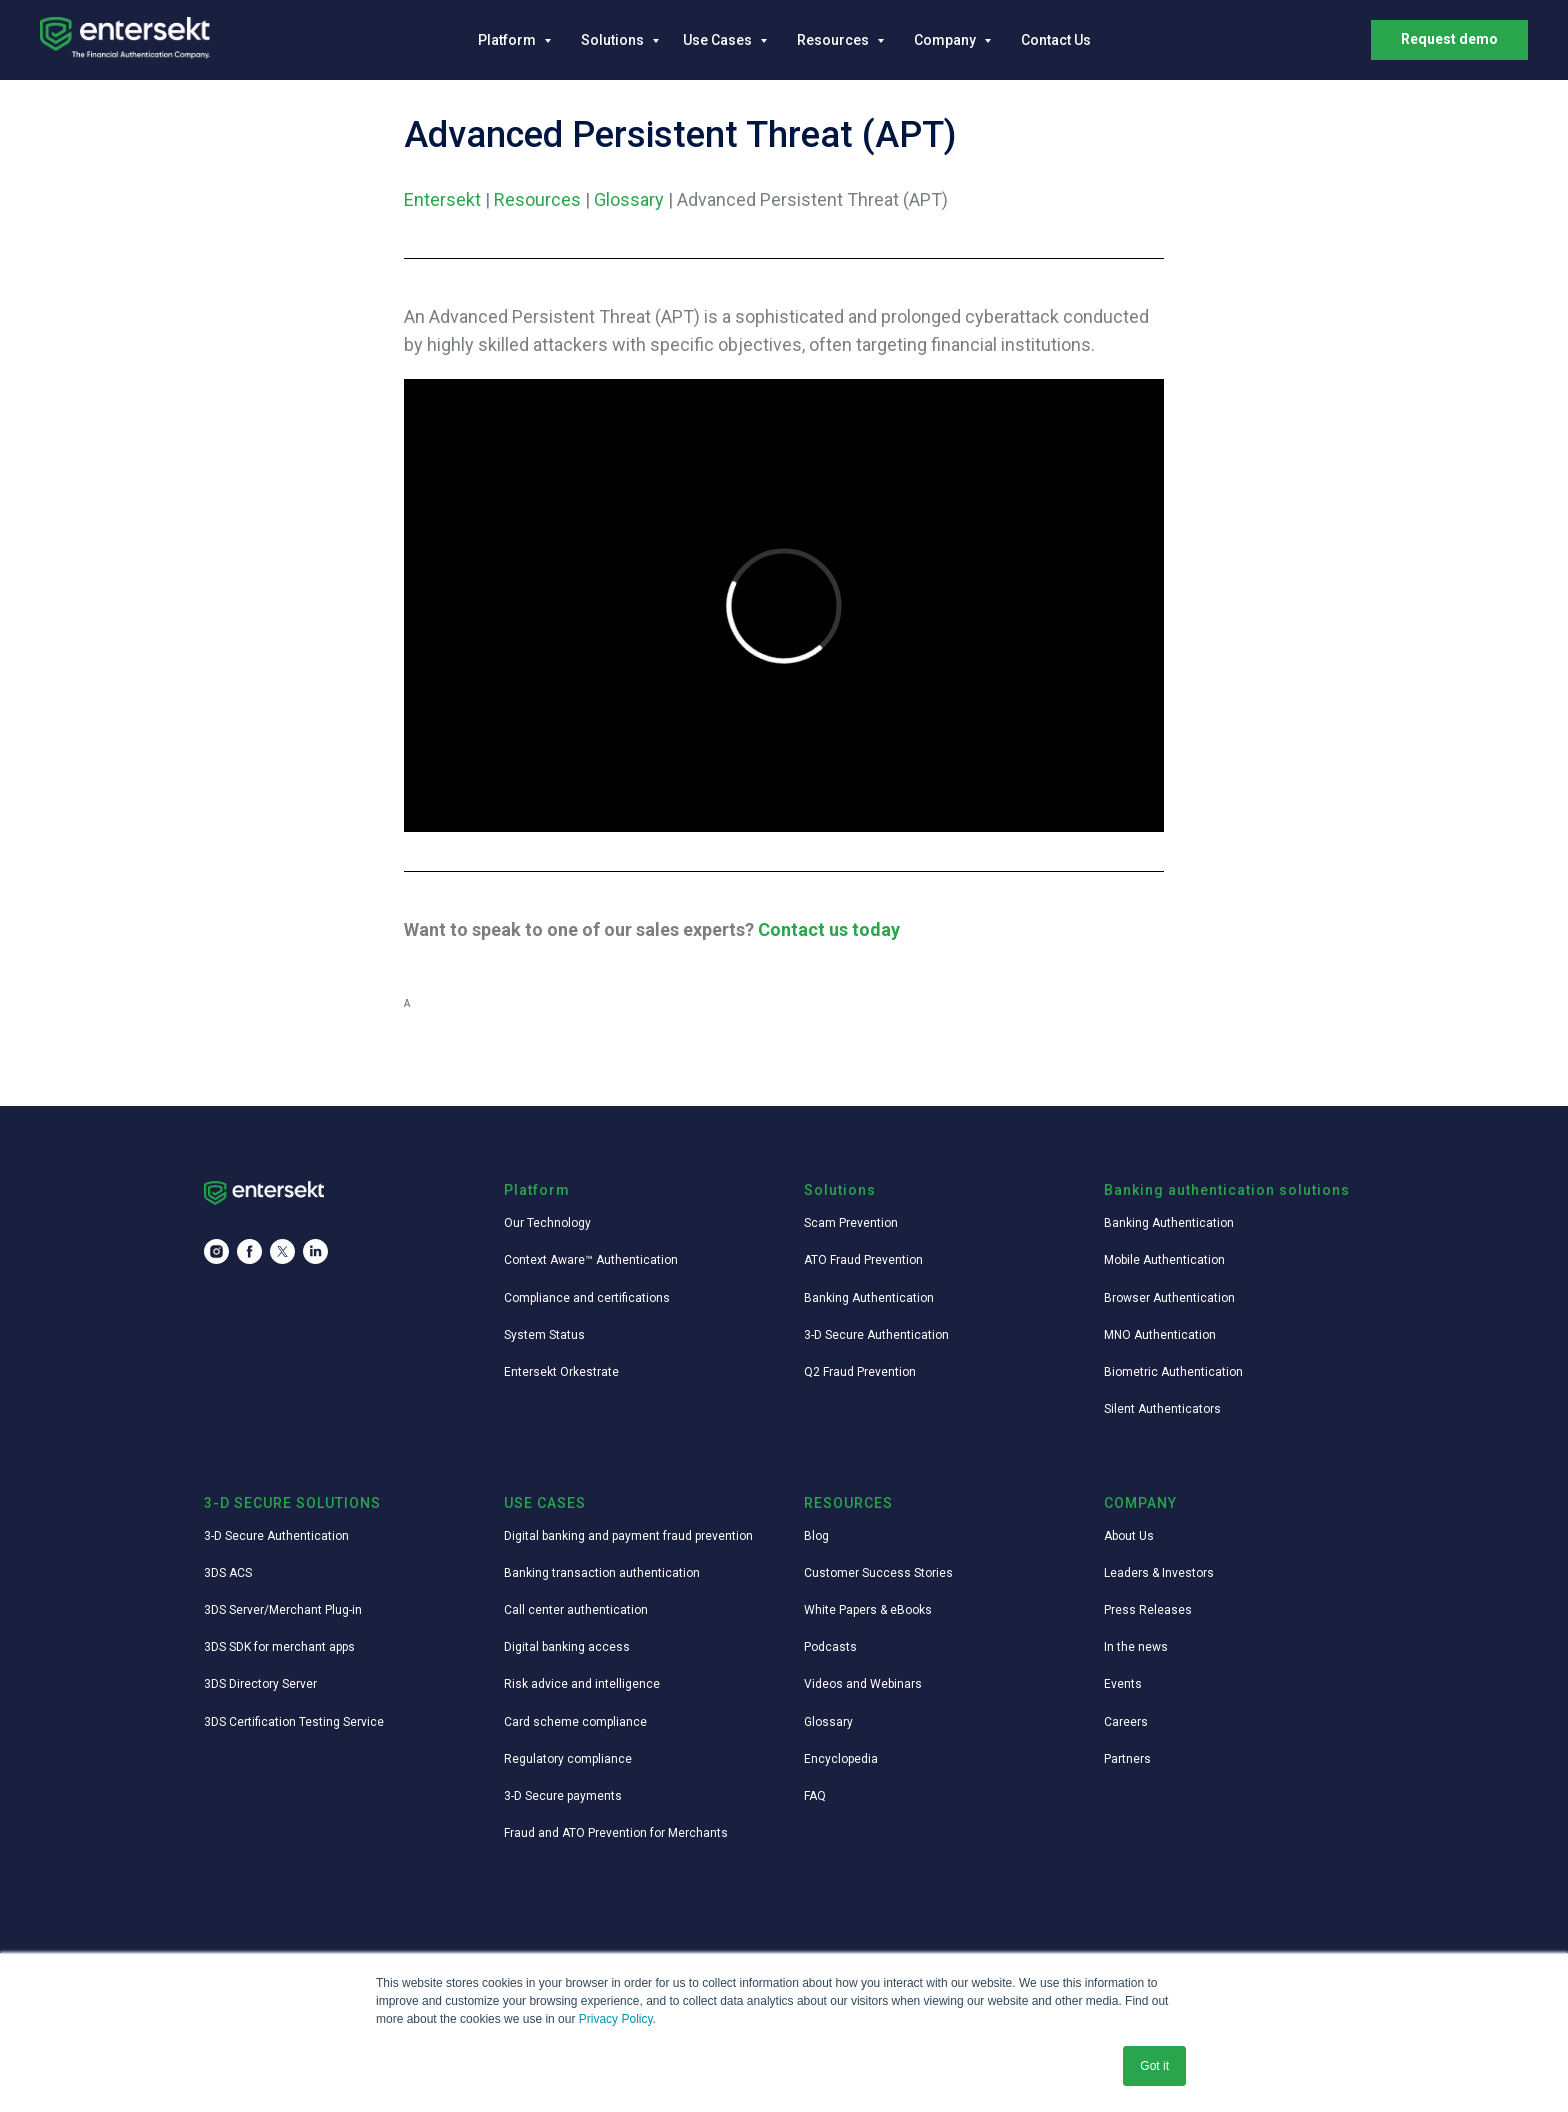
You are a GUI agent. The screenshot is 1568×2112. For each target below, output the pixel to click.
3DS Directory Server (260, 1684)
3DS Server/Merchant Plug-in (283, 1610)
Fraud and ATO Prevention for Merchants (616, 1833)
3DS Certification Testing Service (294, 1722)
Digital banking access (567, 1647)
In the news (1136, 1647)
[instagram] (216, 1251)
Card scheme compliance (575, 1722)
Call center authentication (576, 1610)
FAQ (815, 1796)
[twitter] (282, 1251)
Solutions (614, 40)
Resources (537, 199)
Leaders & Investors (1159, 1573)
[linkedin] (315, 1251)
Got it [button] (1154, 2066)
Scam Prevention (851, 1223)
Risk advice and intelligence (582, 1684)
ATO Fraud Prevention (863, 1260)
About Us (1129, 1536)
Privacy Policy (616, 2019)
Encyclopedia (841, 1759)
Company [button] (946, 40)
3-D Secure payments (563, 1796)
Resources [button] (834, 40)
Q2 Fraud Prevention (860, 1372)
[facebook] (249, 1251)
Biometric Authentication (1173, 1372)
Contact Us (1056, 40)
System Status (544, 1335)
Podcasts (830, 1647)
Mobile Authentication (1164, 1260)
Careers (1126, 1722)
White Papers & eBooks (868, 1610)
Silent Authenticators (1162, 1409)
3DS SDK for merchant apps (279, 1647)
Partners (1127, 1759)
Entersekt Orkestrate (561, 1372)
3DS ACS (228, 1573)
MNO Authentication (1160, 1335)
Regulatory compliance (568, 1759)
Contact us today (829, 929)
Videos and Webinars (863, 1684)
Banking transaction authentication (602, 1573)
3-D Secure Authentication (876, 1335)
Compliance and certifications (587, 1298)
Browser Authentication (1169, 1298)
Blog (816, 1536)
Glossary (629, 199)
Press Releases (1148, 1610)
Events (1123, 1684)
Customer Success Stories (878, 1573)
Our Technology (547, 1223)
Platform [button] (508, 40)
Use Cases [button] (719, 40)
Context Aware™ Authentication (591, 1260)
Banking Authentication (869, 1298)
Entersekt (442, 199)
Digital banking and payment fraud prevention (628, 1536)
